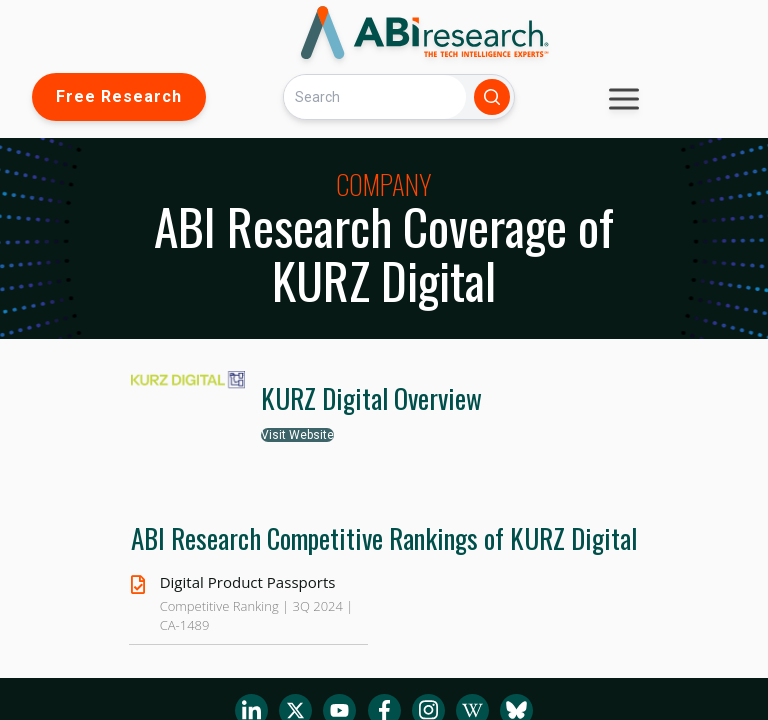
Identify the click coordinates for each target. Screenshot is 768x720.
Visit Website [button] (297, 435)
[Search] (375, 96)
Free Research (119, 96)
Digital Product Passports (248, 582)
